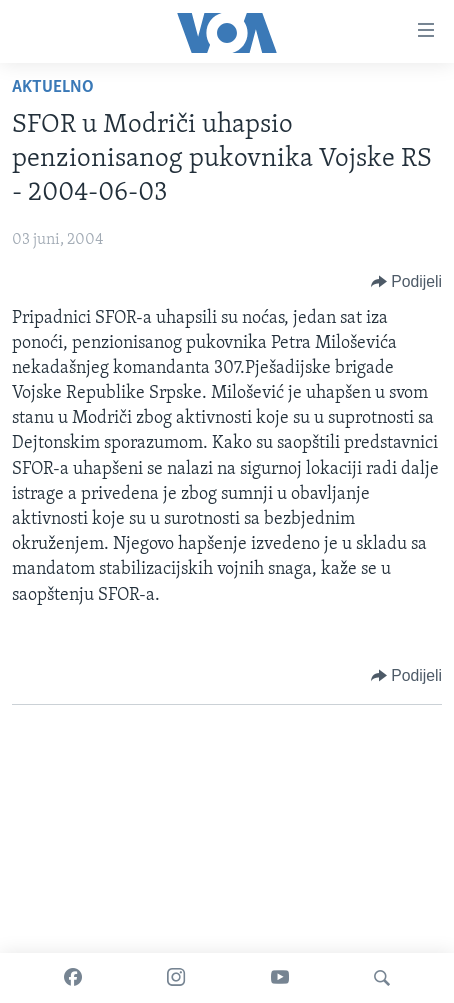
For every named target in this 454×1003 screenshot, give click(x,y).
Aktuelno (53, 87)
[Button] (406, 282)
